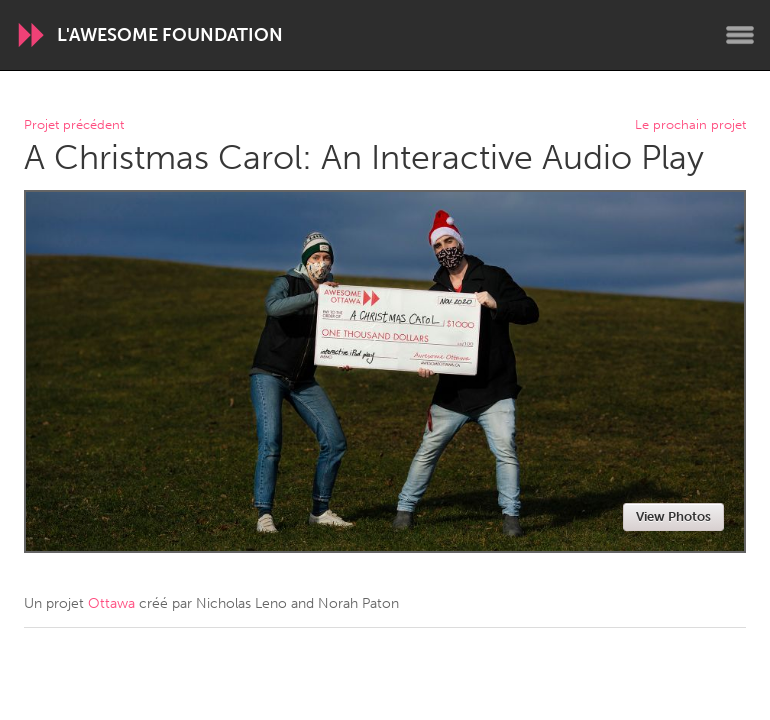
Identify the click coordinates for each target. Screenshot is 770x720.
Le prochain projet (690, 125)
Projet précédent (74, 125)
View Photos (673, 516)
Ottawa (111, 603)
